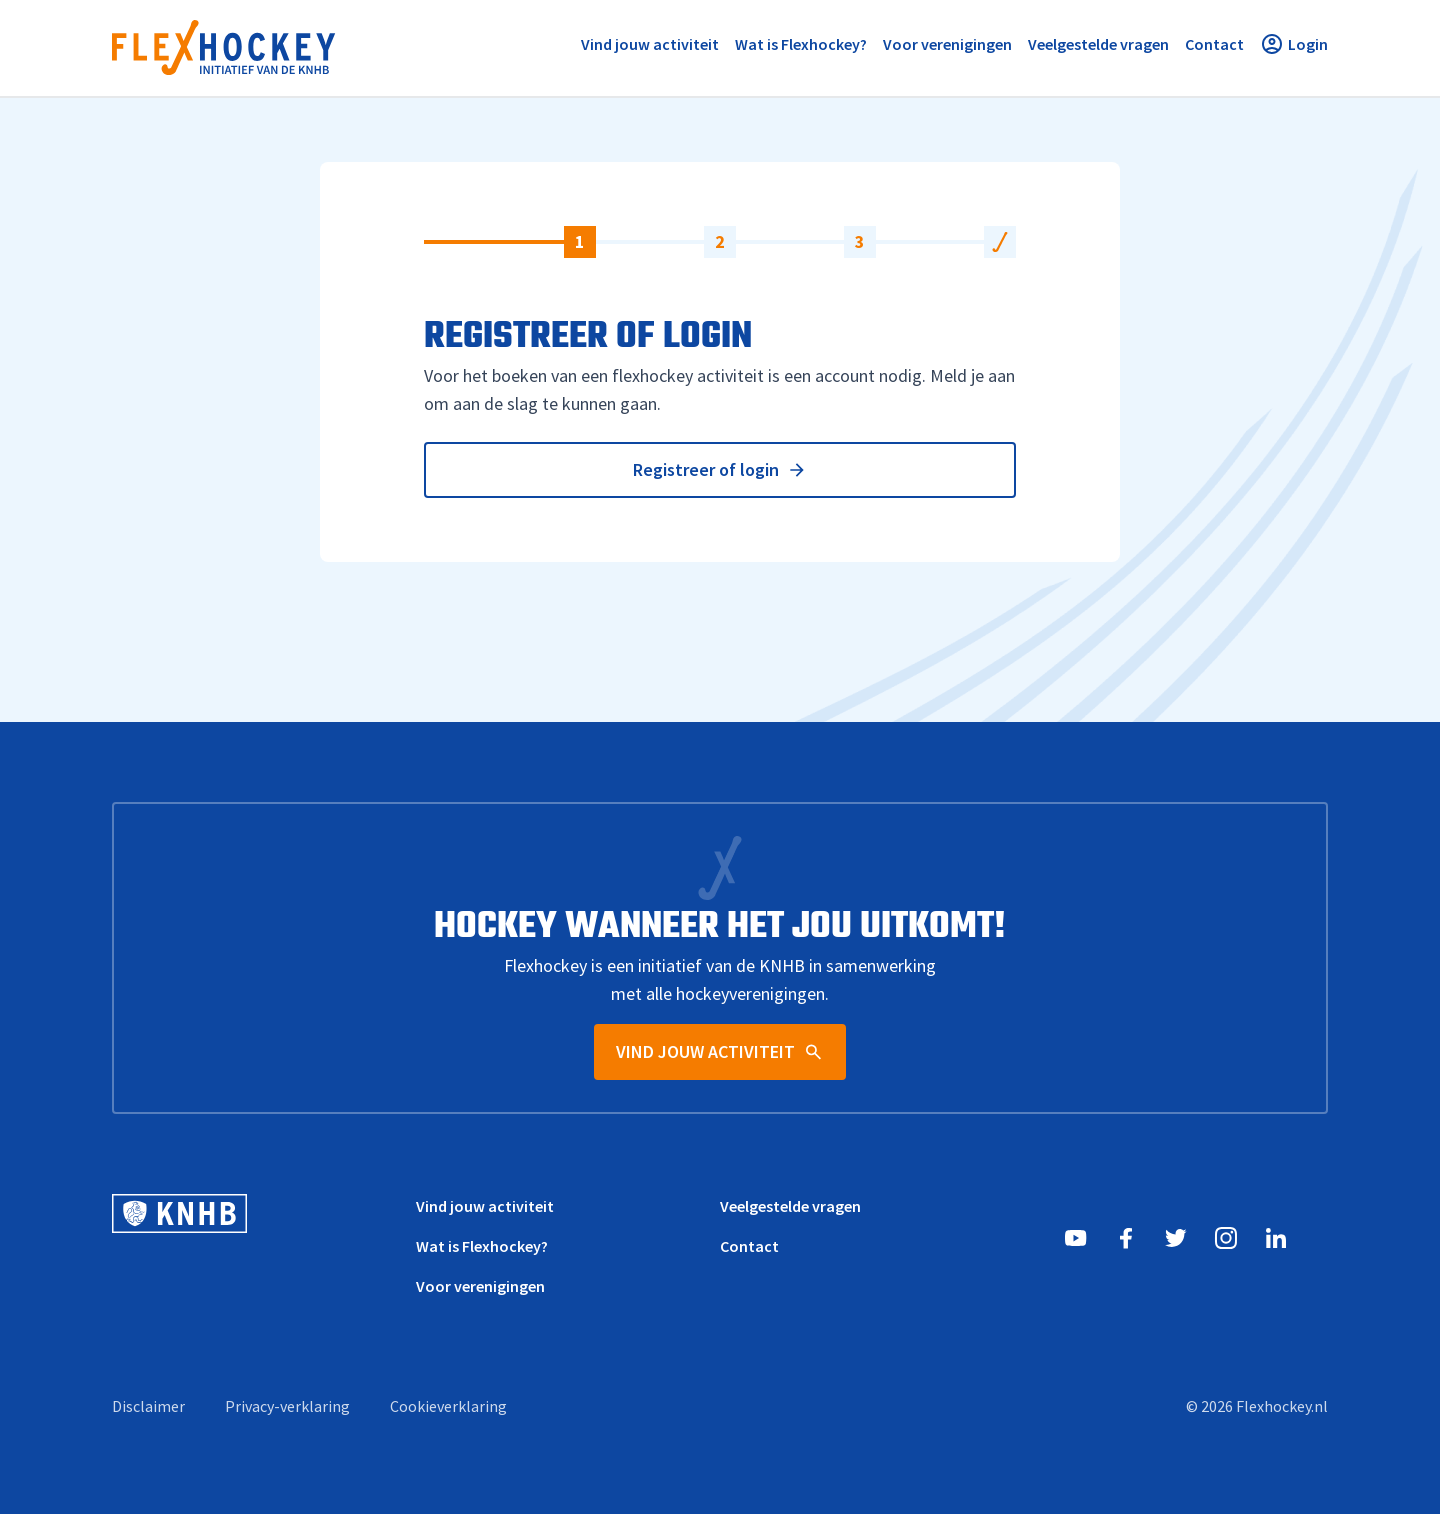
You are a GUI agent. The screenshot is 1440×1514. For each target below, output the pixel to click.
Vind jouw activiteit (485, 1206)
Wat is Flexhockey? (482, 1246)
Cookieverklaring (448, 1406)
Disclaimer (148, 1406)
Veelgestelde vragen (790, 1206)
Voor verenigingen (480, 1286)
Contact (749, 1246)
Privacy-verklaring (287, 1406)
